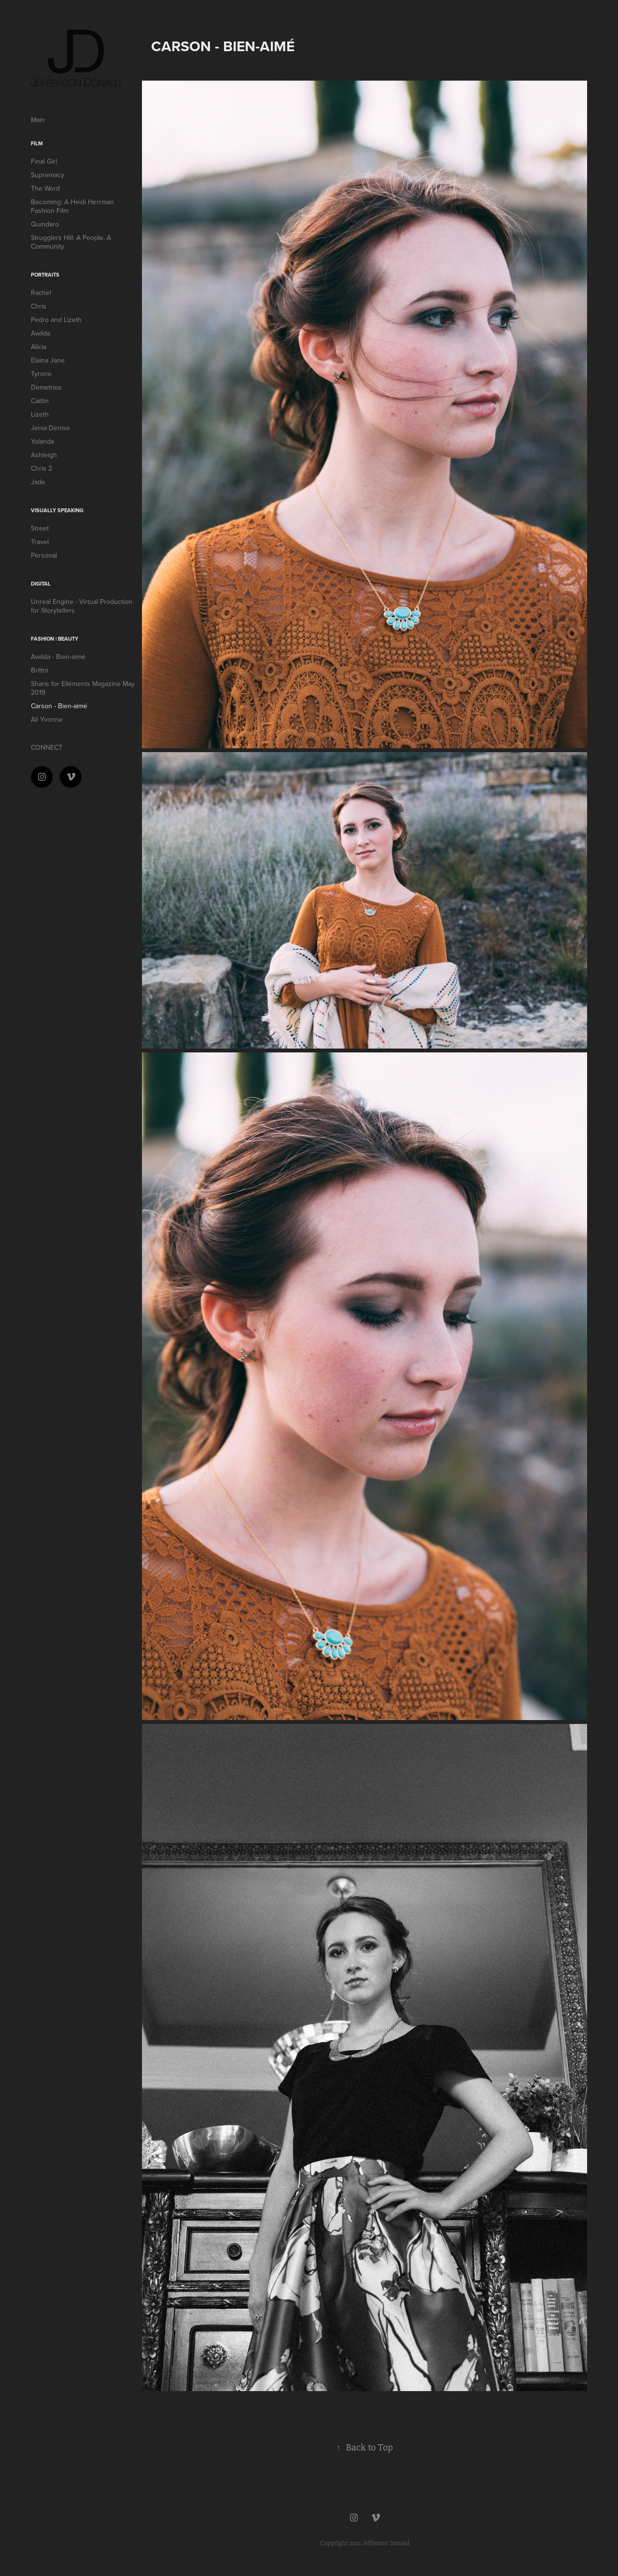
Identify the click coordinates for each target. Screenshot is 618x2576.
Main (38, 120)
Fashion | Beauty (54, 639)
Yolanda (42, 441)
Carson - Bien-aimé (59, 706)
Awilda (40, 333)
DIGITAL (41, 584)
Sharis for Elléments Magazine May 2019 (83, 688)
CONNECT (46, 747)
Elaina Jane (48, 360)
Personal (44, 555)
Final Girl (44, 161)
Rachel (41, 292)
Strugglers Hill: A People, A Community (71, 242)
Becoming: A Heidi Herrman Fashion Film (72, 206)
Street (40, 528)
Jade (38, 482)
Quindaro (45, 224)
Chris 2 (41, 468)
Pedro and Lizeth (56, 319)
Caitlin (40, 401)
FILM (36, 143)
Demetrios (46, 387)
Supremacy (47, 175)
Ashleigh (44, 455)
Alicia (38, 346)
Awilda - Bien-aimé (58, 656)
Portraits (45, 275)
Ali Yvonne (47, 719)
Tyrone (41, 373)
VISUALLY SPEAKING (57, 510)
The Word (45, 188)
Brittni (39, 670)
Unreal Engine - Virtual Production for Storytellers (81, 606)
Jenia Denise (50, 428)
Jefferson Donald (385, 2543)
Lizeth (40, 414)
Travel (40, 541)
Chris (38, 306)
